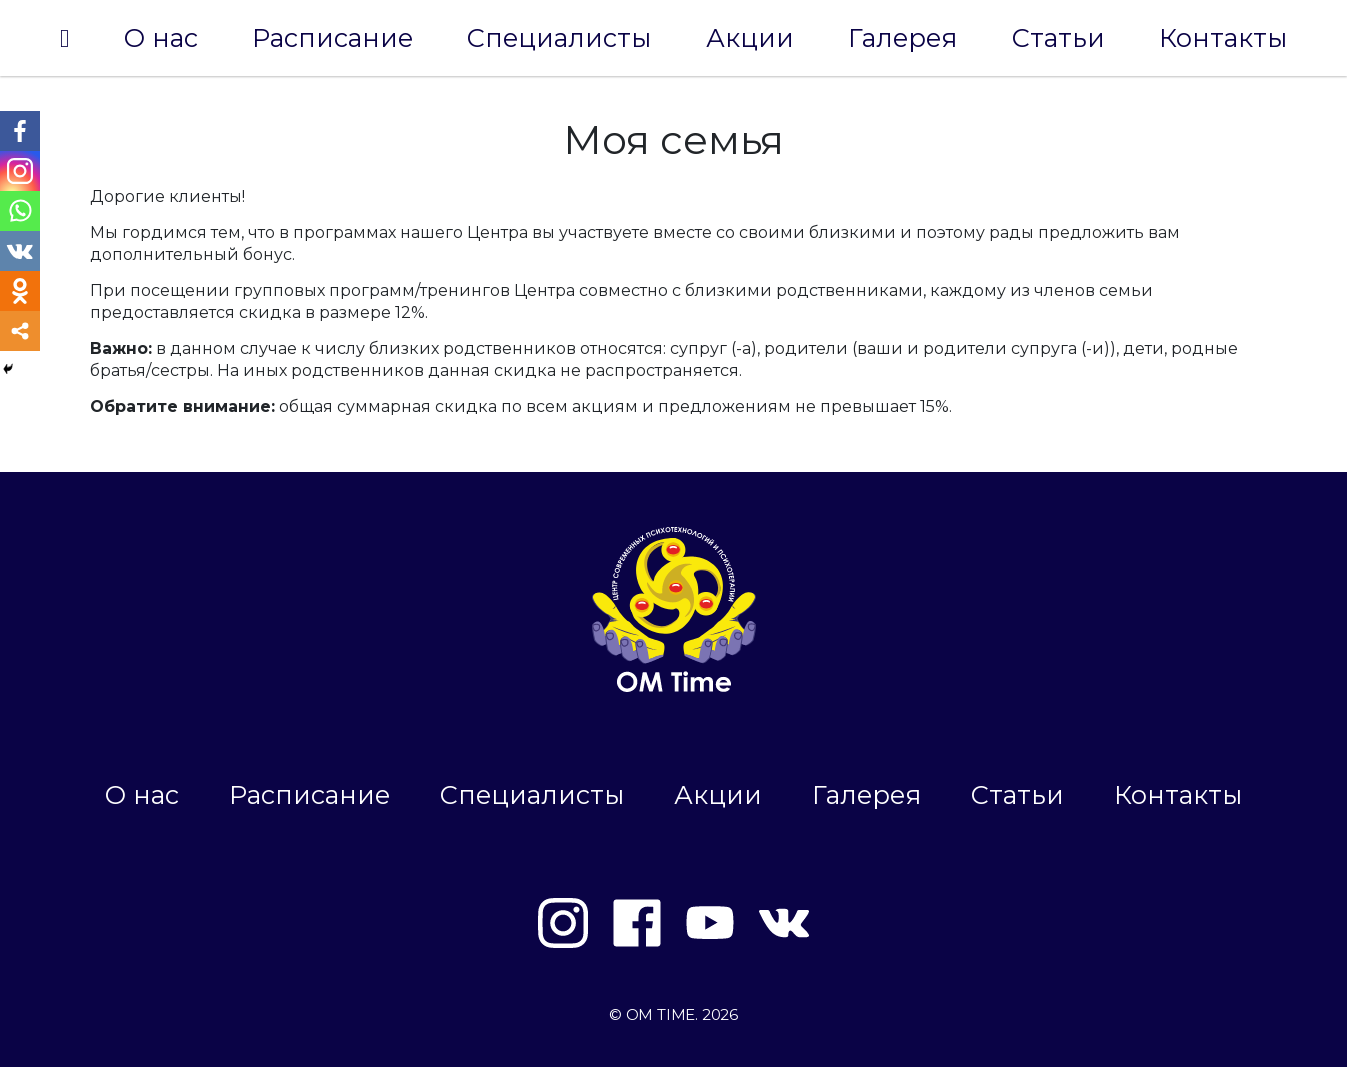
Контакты (1223, 37)
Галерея (902, 37)
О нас (161, 37)
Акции (750, 37)
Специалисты (559, 37)
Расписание (332, 37)
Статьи (1058, 37)
